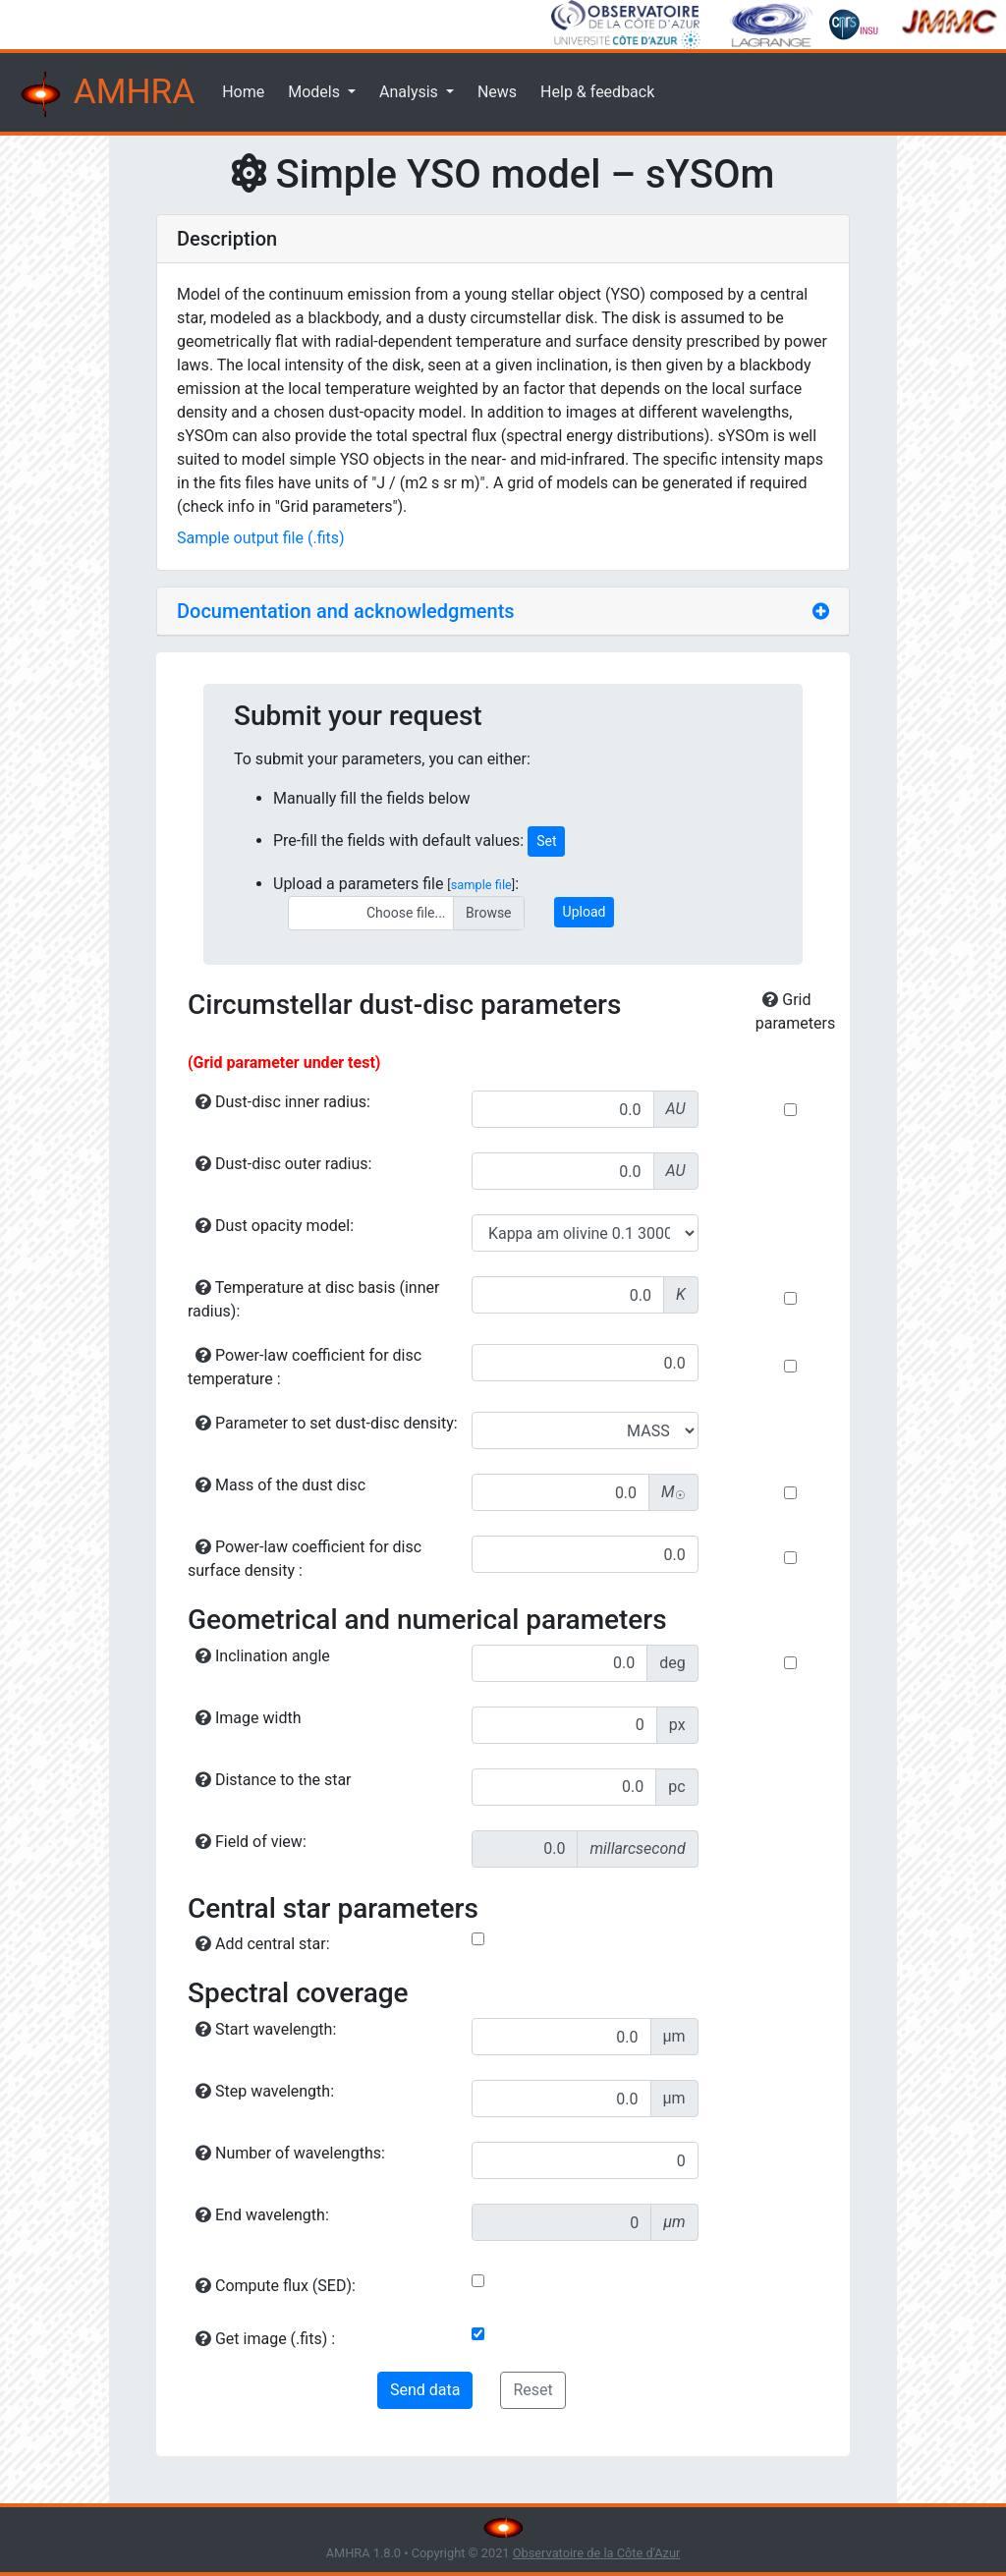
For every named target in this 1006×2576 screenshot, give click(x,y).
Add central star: (263, 1943)
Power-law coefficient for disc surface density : (304, 1559)
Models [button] (316, 92)
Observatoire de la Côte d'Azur (597, 2553)
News (497, 92)
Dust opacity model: (275, 1225)
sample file (481, 884)
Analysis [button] (410, 92)
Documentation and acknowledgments (346, 611)
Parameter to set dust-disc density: (327, 1423)
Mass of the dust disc (280, 1485)
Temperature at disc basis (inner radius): (313, 1299)
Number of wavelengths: (290, 2153)
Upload (584, 912)
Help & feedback (597, 92)
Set (546, 841)
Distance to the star (274, 1779)
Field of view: (251, 1841)
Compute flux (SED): (276, 2285)
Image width (248, 1717)
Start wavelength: (266, 2029)
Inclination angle (263, 1656)
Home (243, 92)
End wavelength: (262, 2215)
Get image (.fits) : (265, 2338)
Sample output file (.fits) (261, 538)
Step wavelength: (265, 2091)
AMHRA (105, 94)
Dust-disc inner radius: (283, 1101)
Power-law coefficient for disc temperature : (304, 1367)
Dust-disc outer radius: (283, 1163)
